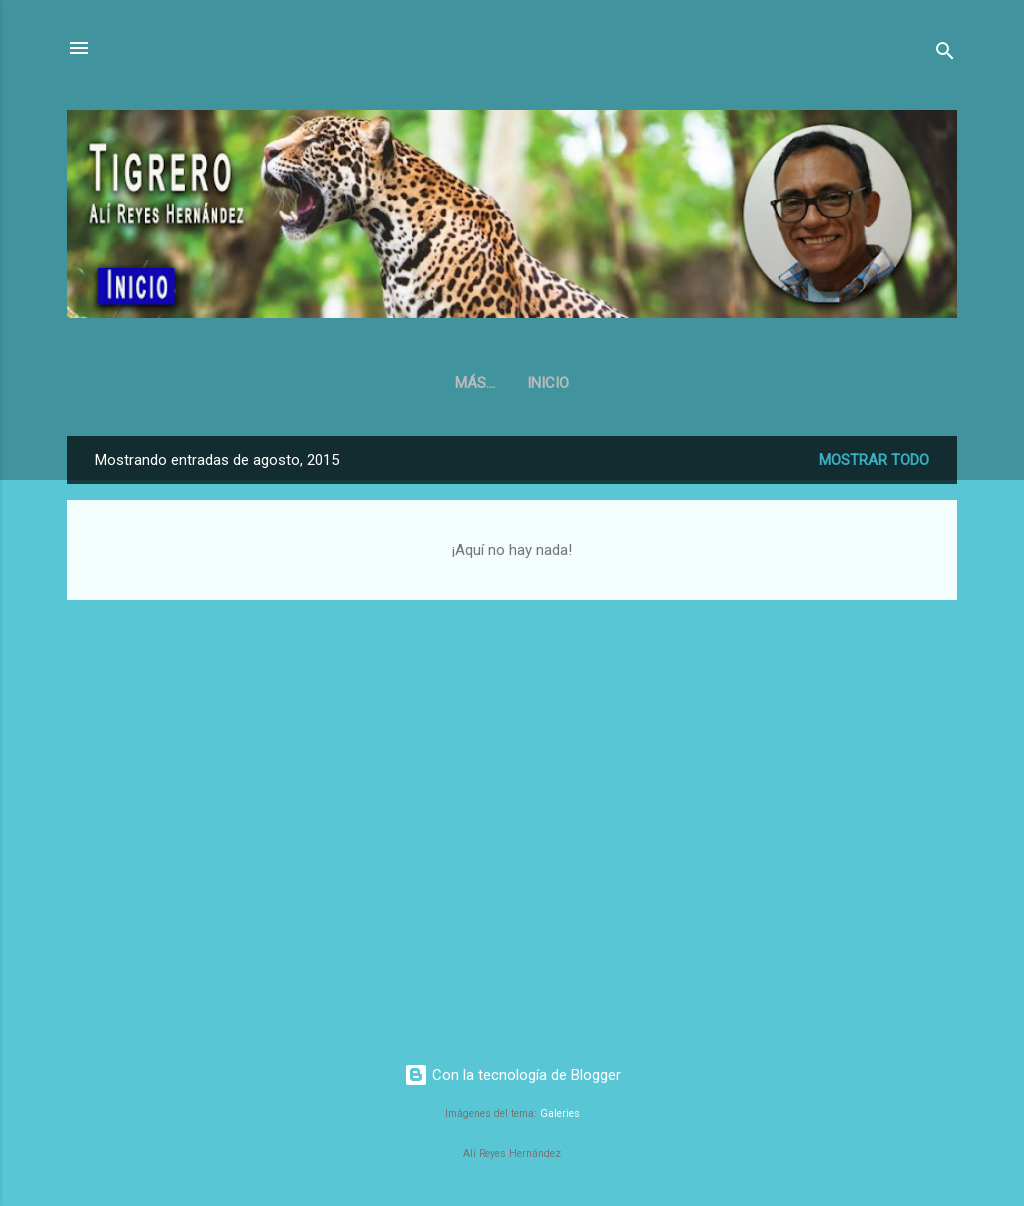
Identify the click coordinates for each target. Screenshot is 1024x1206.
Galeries (560, 1113)
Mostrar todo (874, 460)
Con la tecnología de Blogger (512, 1075)
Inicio (512, 383)
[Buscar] (945, 54)
